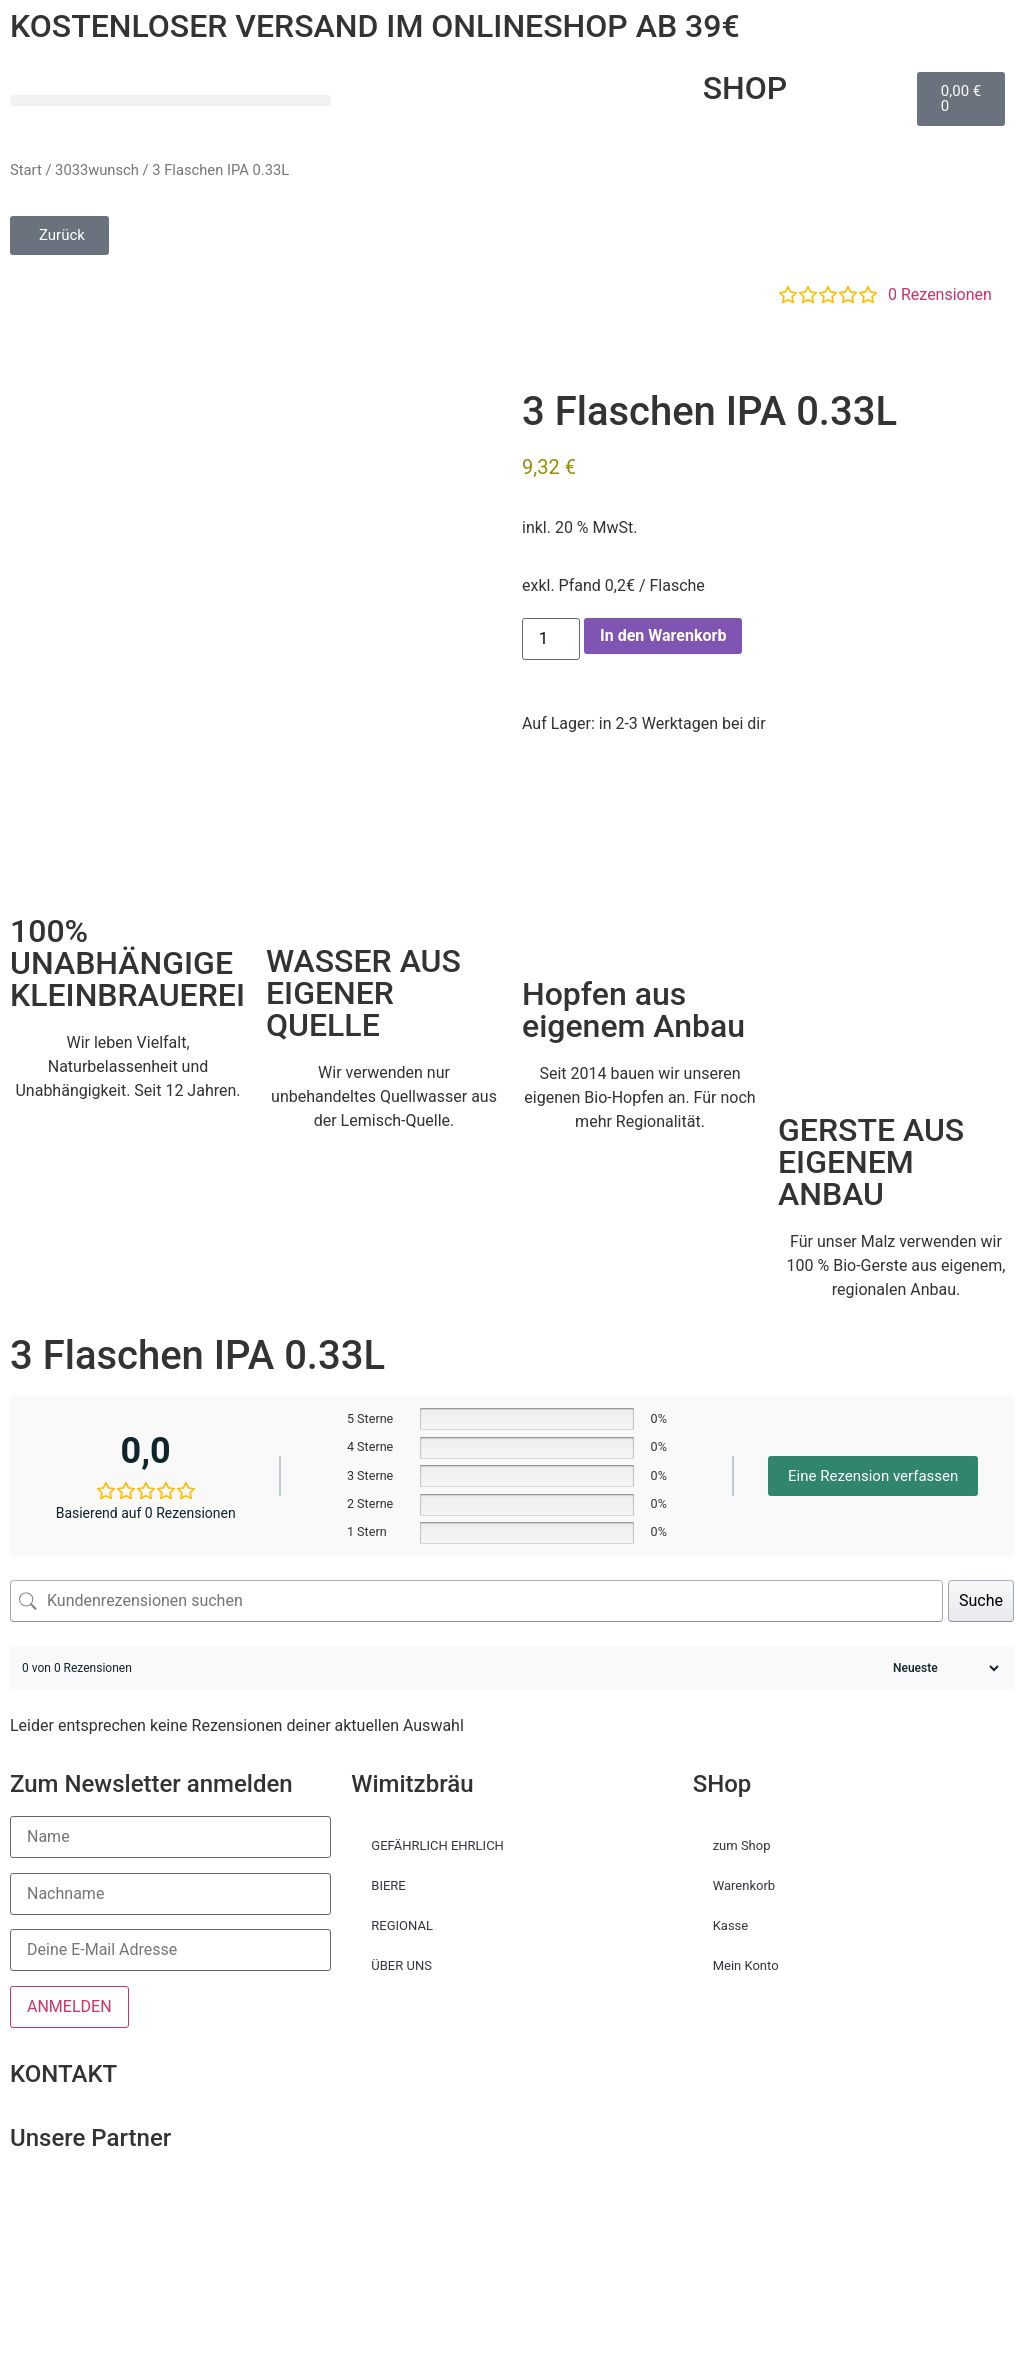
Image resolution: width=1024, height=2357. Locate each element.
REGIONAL (402, 1925)
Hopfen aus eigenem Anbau (633, 1010)
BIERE (388, 1885)
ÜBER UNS (401, 1965)
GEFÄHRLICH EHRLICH (437, 1845)
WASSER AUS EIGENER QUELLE (363, 993)
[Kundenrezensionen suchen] (476, 1601)
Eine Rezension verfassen (873, 1476)
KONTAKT (63, 2074)
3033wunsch (97, 170)
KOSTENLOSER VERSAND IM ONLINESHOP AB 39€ (375, 26)
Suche (981, 1600)
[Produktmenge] (551, 639)
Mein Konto (746, 1965)
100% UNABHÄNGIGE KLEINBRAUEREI (127, 963)
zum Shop (742, 1845)
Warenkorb (744, 1885)
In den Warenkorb (663, 635)
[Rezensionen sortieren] (943, 1668)
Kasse (731, 1925)
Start (26, 170)
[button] (170, 100)
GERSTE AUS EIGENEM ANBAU (871, 1162)
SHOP (745, 88)
